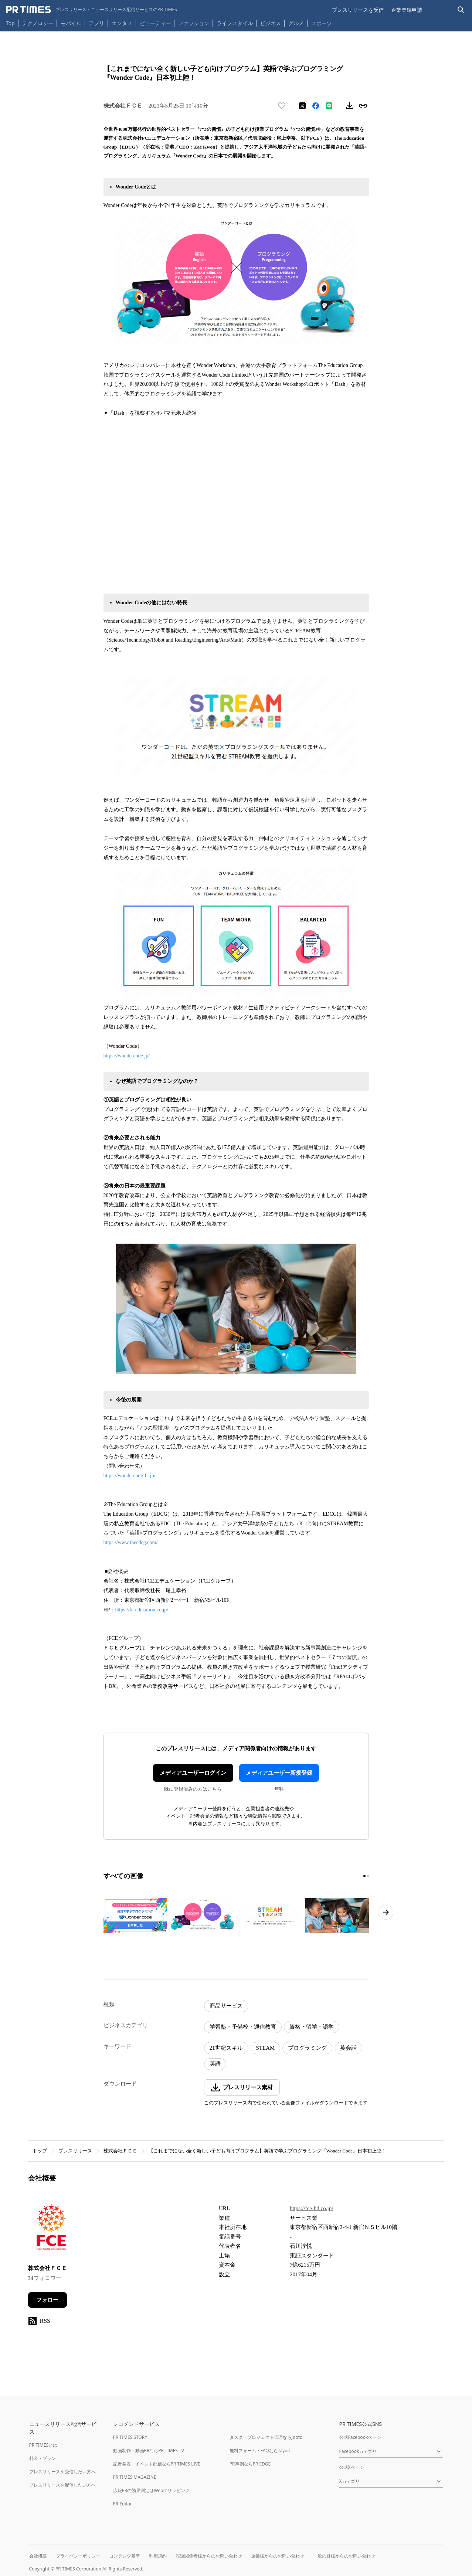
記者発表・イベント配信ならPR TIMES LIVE (156, 2464)
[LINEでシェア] (329, 106)
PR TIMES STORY (130, 2437)
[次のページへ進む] (385, 1912)
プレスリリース (75, 2151)
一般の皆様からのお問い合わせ (344, 2556)
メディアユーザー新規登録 (279, 1773)
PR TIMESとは (43, 2445)
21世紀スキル (226, 2048)
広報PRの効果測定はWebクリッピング (151, 2490)
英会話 (348, 2048)
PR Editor (122, 2504)
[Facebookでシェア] (316, 106)
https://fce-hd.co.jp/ (311, 2208)
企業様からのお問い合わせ (277, 2556)
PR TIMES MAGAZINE (134, 2477)
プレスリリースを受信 (358, 9)
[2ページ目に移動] (368, 1876)
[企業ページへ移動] (51, 2229)
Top (10, 23)
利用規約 (158, 2556)
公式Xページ (351, 2467)
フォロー (47, 2300)
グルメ (296, 23)
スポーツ (321, 23)
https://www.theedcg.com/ (130, 1542)
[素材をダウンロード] (350, 106)
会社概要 (38, 2556)
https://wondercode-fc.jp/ (129, 1475)
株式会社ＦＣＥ (120, 2151)
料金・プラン (42, 2458)
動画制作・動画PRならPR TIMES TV (148, 2450)
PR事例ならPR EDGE (250, 2464)
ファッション (193, 23)
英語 (215, 2064)
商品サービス (226, 2006)
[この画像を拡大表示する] (135, 1915)
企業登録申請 (406, 9)
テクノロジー (37, 23)
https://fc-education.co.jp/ (141, 1609)
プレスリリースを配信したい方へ (62, 2485)
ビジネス (270, 23)
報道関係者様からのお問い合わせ (209, 2556)
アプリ (96, 23)
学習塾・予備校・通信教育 (243, 2027)
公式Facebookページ (360, 2437)
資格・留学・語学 (311, 2027)
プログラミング (307, 2048)
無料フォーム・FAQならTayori (260, 2450)
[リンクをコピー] (363, 106)
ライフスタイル (235, 23)
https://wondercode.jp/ (126, 1055)
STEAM (265, 2048)
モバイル (71, 23)
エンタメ (122, 23)
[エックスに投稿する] (302, 106)
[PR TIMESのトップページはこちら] (91, 9)
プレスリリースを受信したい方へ (62, 2471)
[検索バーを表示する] (461, 10)
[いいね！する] (282, 106)
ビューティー (155, 23)
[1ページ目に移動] (364, 1876)
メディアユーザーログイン (193, 1773)
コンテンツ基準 (124, 2556)
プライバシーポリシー (78, 2556)
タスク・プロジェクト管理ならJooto (266, 2437)
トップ (40, 2151)
